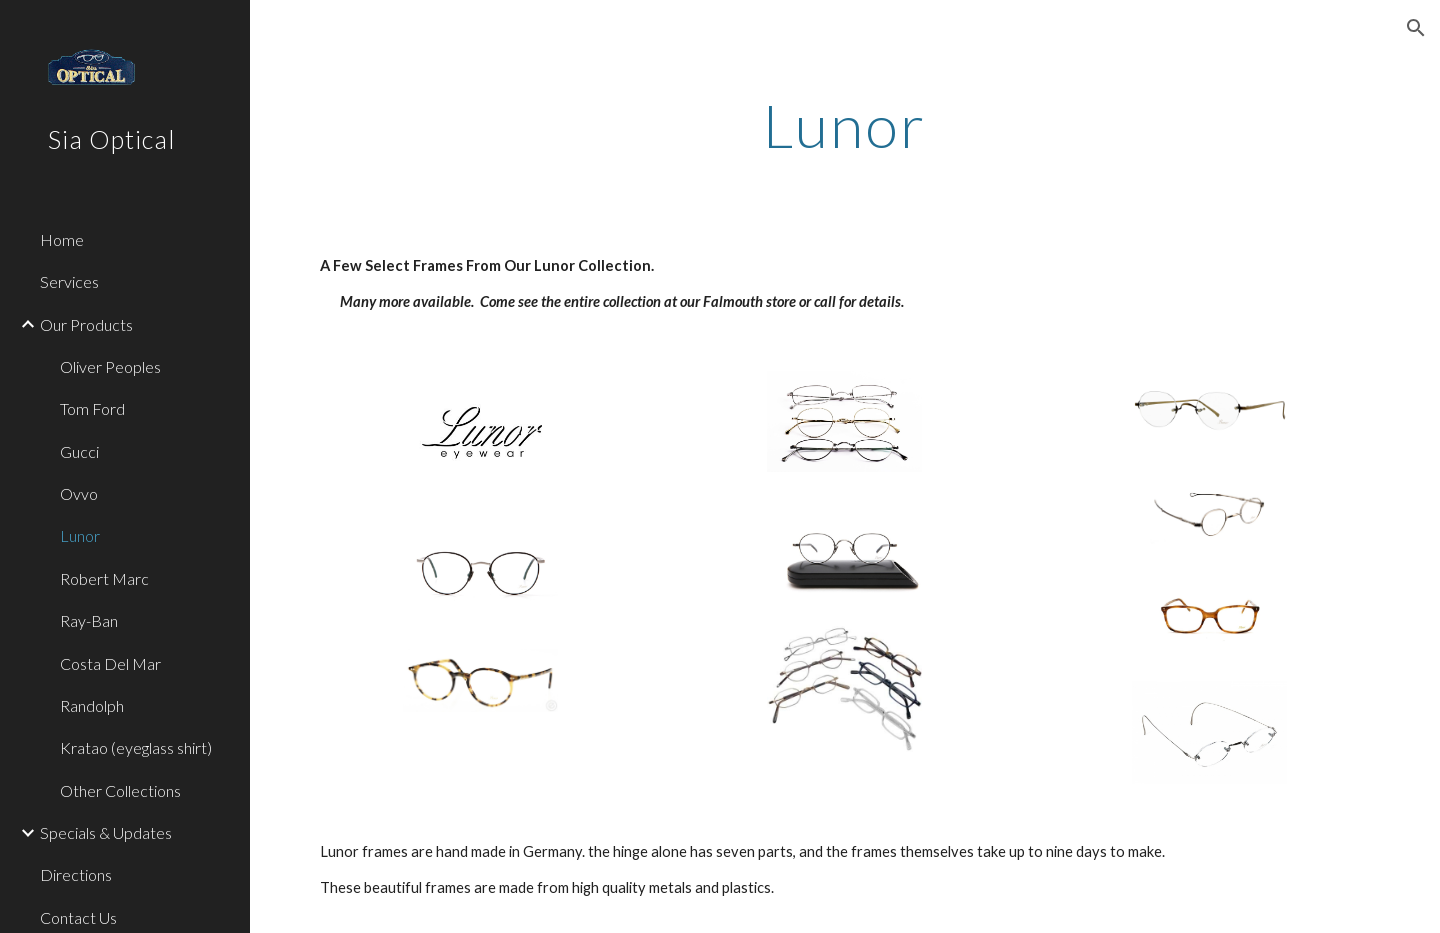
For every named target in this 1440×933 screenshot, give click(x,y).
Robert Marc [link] (104, 578)
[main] (845, 125)
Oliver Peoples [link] (110, 366)
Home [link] (62, 239)
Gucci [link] (79, 451)
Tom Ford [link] (92, 408)
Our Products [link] (86, 324)
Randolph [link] (92, 705)
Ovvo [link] (79, 493)
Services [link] (69, 281)
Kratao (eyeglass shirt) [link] (136, 747)
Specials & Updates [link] (106, 832)
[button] (1416, 28)
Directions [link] (76, 874)
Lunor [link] (80, 535)
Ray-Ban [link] (89, 620)
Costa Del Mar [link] (110, 663)
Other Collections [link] (120, 790)
